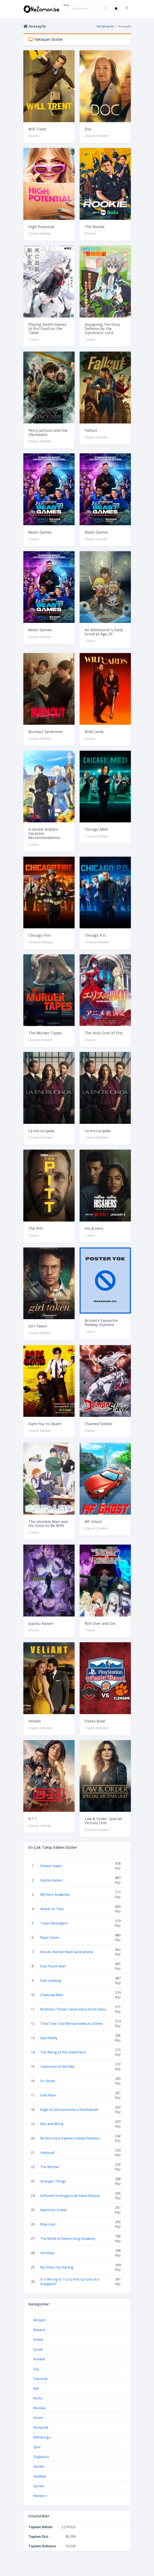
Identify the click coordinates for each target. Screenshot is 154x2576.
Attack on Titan (52, 1909)
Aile (36, 2388)
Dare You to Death (44, 1423)
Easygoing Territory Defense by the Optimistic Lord (102, 328)
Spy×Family (49, 2038)
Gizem (38, 2417)
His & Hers (94, 1228)
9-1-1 (32, 1818)
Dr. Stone (47, 2081)
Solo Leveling (50, 1980)
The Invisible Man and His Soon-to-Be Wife (48, 1523)
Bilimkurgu (42, 2437)
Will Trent (37, 129)
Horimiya (47, 2253)
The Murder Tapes (45, 1032)
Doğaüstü (41, 2456)
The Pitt (35, 1228)
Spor (37, 2447)
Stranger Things (53, 2181)
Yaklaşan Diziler (45, 39)
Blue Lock (47, 2224)
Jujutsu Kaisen (41, 1623)
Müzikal (39, 2408)
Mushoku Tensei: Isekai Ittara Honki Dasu (73, 2009)
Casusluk (40, 2378)
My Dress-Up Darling (56, 2267)
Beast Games (40, 532)
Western (40, 2496)
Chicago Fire (39, 935)
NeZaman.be (105, 26)
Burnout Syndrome (45, 731)
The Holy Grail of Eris (104, 1032)
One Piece (48, 2095)
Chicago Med (96, 829)
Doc (88, 129)
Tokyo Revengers (54, 1923)
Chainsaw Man (51, 1995)
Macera (39, 2330)
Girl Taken (37, 1326)
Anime (38, 2339)
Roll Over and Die (100, 1623)
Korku (38, 2398)
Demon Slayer (51, 1866)
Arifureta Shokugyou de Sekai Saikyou (70, 2195)
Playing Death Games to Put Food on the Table (47, 328)
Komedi (39, 2359)
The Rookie (95, 226)
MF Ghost (93, 1521)
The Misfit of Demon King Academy (67, 2238)
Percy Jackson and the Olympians (48, 432)
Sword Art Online (53, 2210)
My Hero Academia (54, 1894)
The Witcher (49, 2167)
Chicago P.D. (95, 935)
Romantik (40, 2427)
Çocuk (38, 2349)
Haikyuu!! (47, 2152)
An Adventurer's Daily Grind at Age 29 (104, 631)
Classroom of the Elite (57, 2066)
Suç (36, 2369)
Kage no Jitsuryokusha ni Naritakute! (69, 2109)
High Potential (41, 226)
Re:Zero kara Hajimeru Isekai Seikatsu (70, 2138)
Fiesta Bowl (95, 1721)
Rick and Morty (52, 2124)
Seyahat (39, 2476)
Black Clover (49, 1937)
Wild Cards (94, 731)
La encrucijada (41, 1130)
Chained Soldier (99, 1423)
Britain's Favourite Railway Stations (101, 1322)
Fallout (91, 430)
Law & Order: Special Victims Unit (103, 1820)
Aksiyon (39, 2320)
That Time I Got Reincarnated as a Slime (71, 2023)
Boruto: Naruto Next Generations (66, 1952)
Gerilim (38, 2466)
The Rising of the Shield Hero (63, 2052)
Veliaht (34, 1721)
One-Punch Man (53, 1966)
